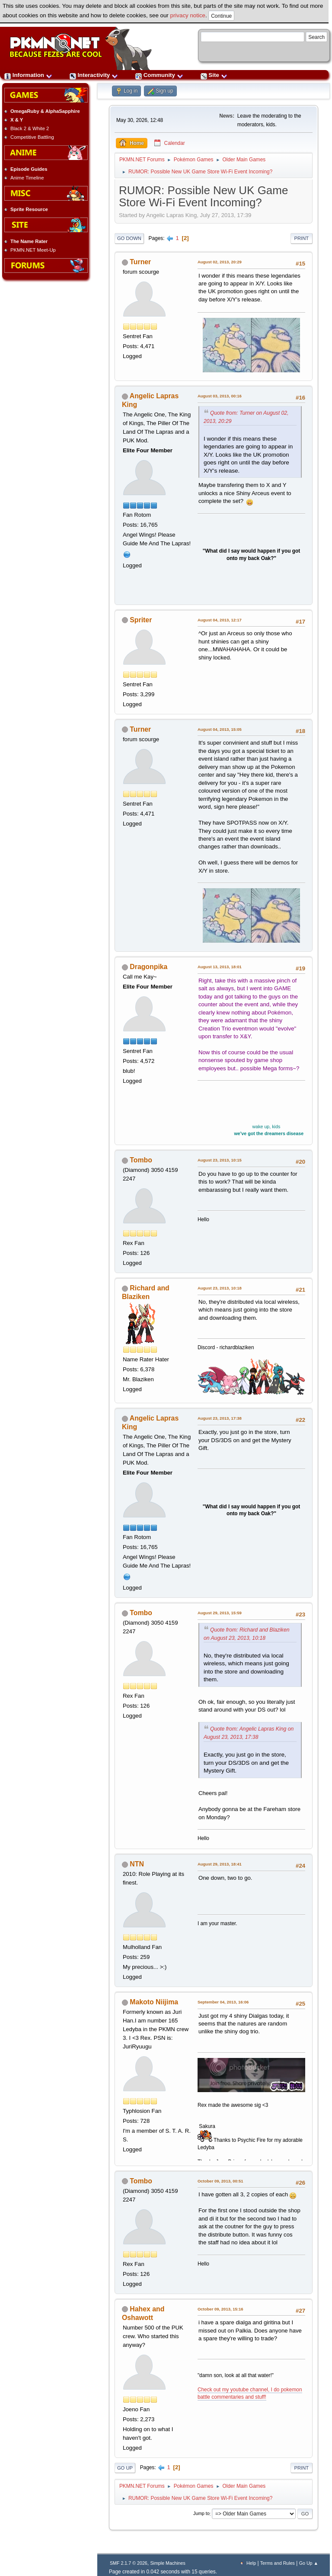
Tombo (141, 1160)
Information (28, 75)
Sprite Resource (29, 209)
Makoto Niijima (154, 2002)
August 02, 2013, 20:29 (220, 261)
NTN (137, 1864)
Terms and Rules (277, 2563)
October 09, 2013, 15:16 (220, 2309)
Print (301, 238)
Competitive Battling (32, 137)
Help (251, 2563)
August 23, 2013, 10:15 (220, 1160)
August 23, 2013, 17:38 (220, 1418)
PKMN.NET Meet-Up (33, 250)
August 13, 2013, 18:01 (220, 966)
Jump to (201, 2513)
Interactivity (94, 75)
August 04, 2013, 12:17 (220, 620)
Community (159, 75)
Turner (140, 262)
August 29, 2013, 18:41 (220, 1864)
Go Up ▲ (308, 2563)
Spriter (141, 620)
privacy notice (188, 15)
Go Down (129, 238)
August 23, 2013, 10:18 (220, 1288)
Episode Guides (29, 169)
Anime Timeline (27, 177)
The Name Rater (29, 241)
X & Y (16, 119)
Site (214, 75)
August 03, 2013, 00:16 (220, 396)
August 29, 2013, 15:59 (220, 1612)
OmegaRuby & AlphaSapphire (45, 111)
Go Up (125, 2467)
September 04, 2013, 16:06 (223, 2002)
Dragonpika (148, 966)
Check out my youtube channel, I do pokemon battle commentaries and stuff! (250, 2393)
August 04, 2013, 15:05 (220, 729)
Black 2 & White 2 (29, 128)
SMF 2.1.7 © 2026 (128, 2563)
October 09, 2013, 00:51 (220, 2181)
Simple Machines (167, 2563)
